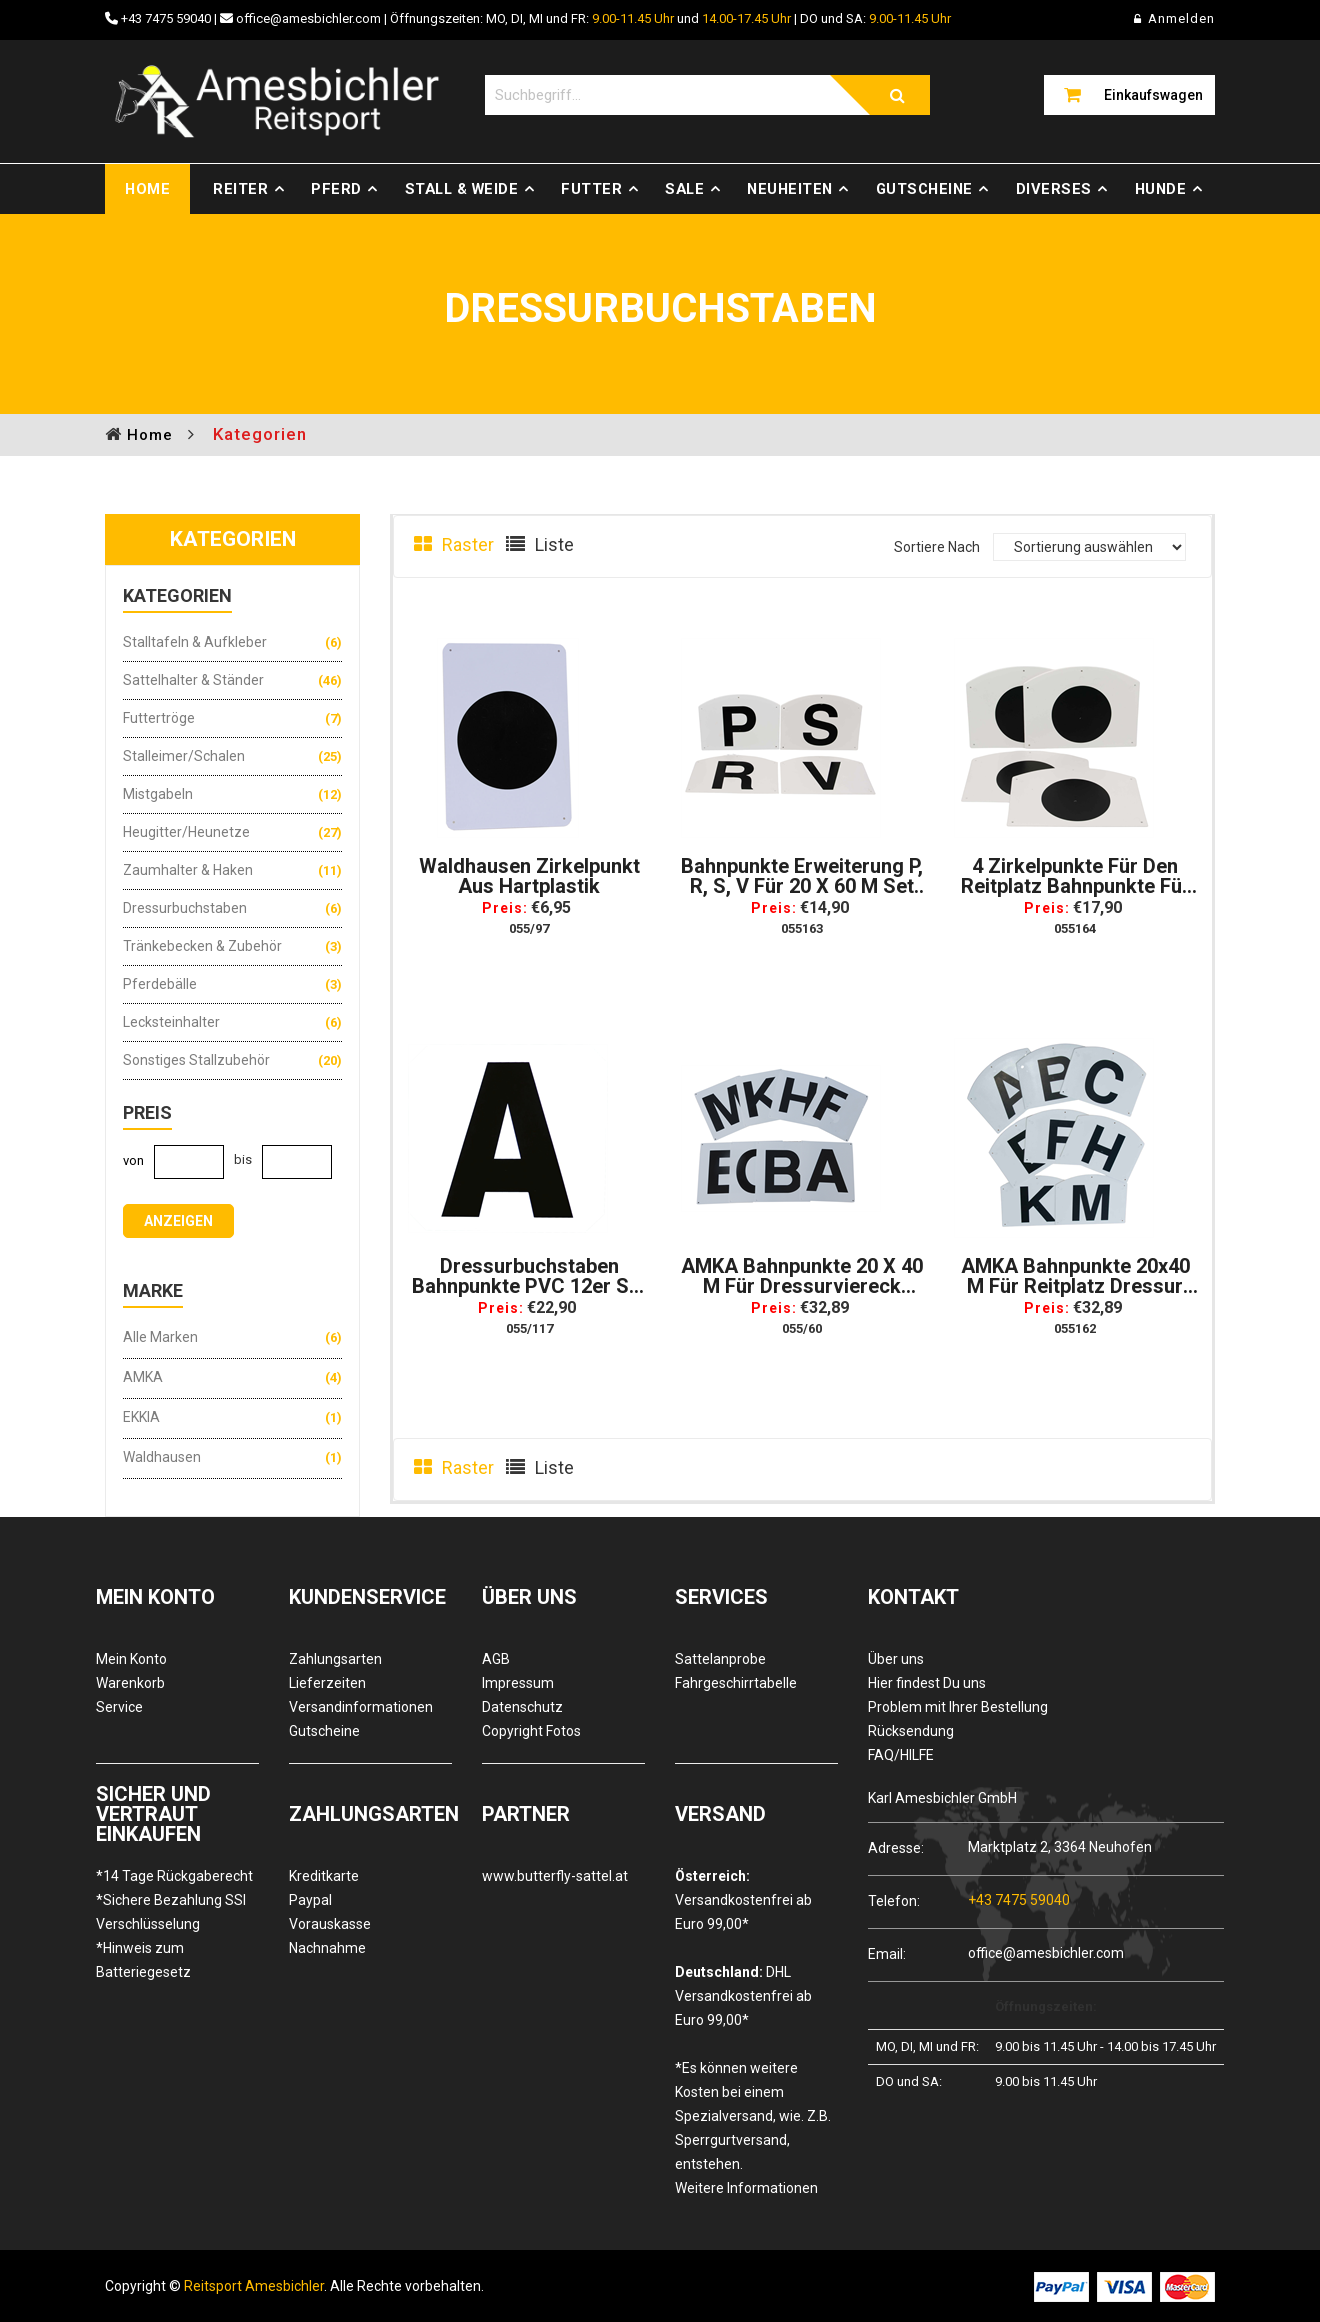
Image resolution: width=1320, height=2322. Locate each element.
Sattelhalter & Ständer (193, 680)
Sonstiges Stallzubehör (196, 1060)
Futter (591, 189)
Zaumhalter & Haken (188, 870)
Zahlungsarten (335, 1659)
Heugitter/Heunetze (186, 832)
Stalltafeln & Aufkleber (195, 642)
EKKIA (141, 1417)
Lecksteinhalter (171, 1022)
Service (119, 1707)
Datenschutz (522, 1707)
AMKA (143, 1377)
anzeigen (178, 1221)
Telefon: (894, 1900)
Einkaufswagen (1153, 95)
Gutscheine (924, 189)
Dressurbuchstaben (185, 908)
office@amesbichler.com (308, 18)
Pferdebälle (160, 984)
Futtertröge (159, 718)
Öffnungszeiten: (1046, 2006)
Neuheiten (790, 189)
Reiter (240, 189)
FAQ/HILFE (901, 1755)
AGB (496, 1659)
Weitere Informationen (746, 2188)
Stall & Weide (462, 189)
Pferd (336, 189)
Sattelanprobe (720, 1659)
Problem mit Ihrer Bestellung (958, 1707)
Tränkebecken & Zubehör (202, 946)
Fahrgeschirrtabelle (736, 1683)
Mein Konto (131, 1659)
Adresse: (896, 1847)
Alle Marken (160, 1337)
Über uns (896, 1659)
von (133, 1160)
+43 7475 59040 (166, 18)
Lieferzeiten (327, 1683)
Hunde (1161, 189)
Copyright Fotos (531, 1731)
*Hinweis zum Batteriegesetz (143, 1960)
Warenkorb (130, 1683)
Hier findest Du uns (927, 1683)
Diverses (1054, 189)
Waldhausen (162, 1457)
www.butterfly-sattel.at (555, 1876)
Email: (887, 1953)
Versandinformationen (361, 1707)
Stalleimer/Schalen (184, 756)
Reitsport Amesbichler (254, 2286)
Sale (684, 189)
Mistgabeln (158, 794)
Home (147, 189)
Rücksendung (911, 1731)
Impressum (518, 1683)
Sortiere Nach (937, 547)
